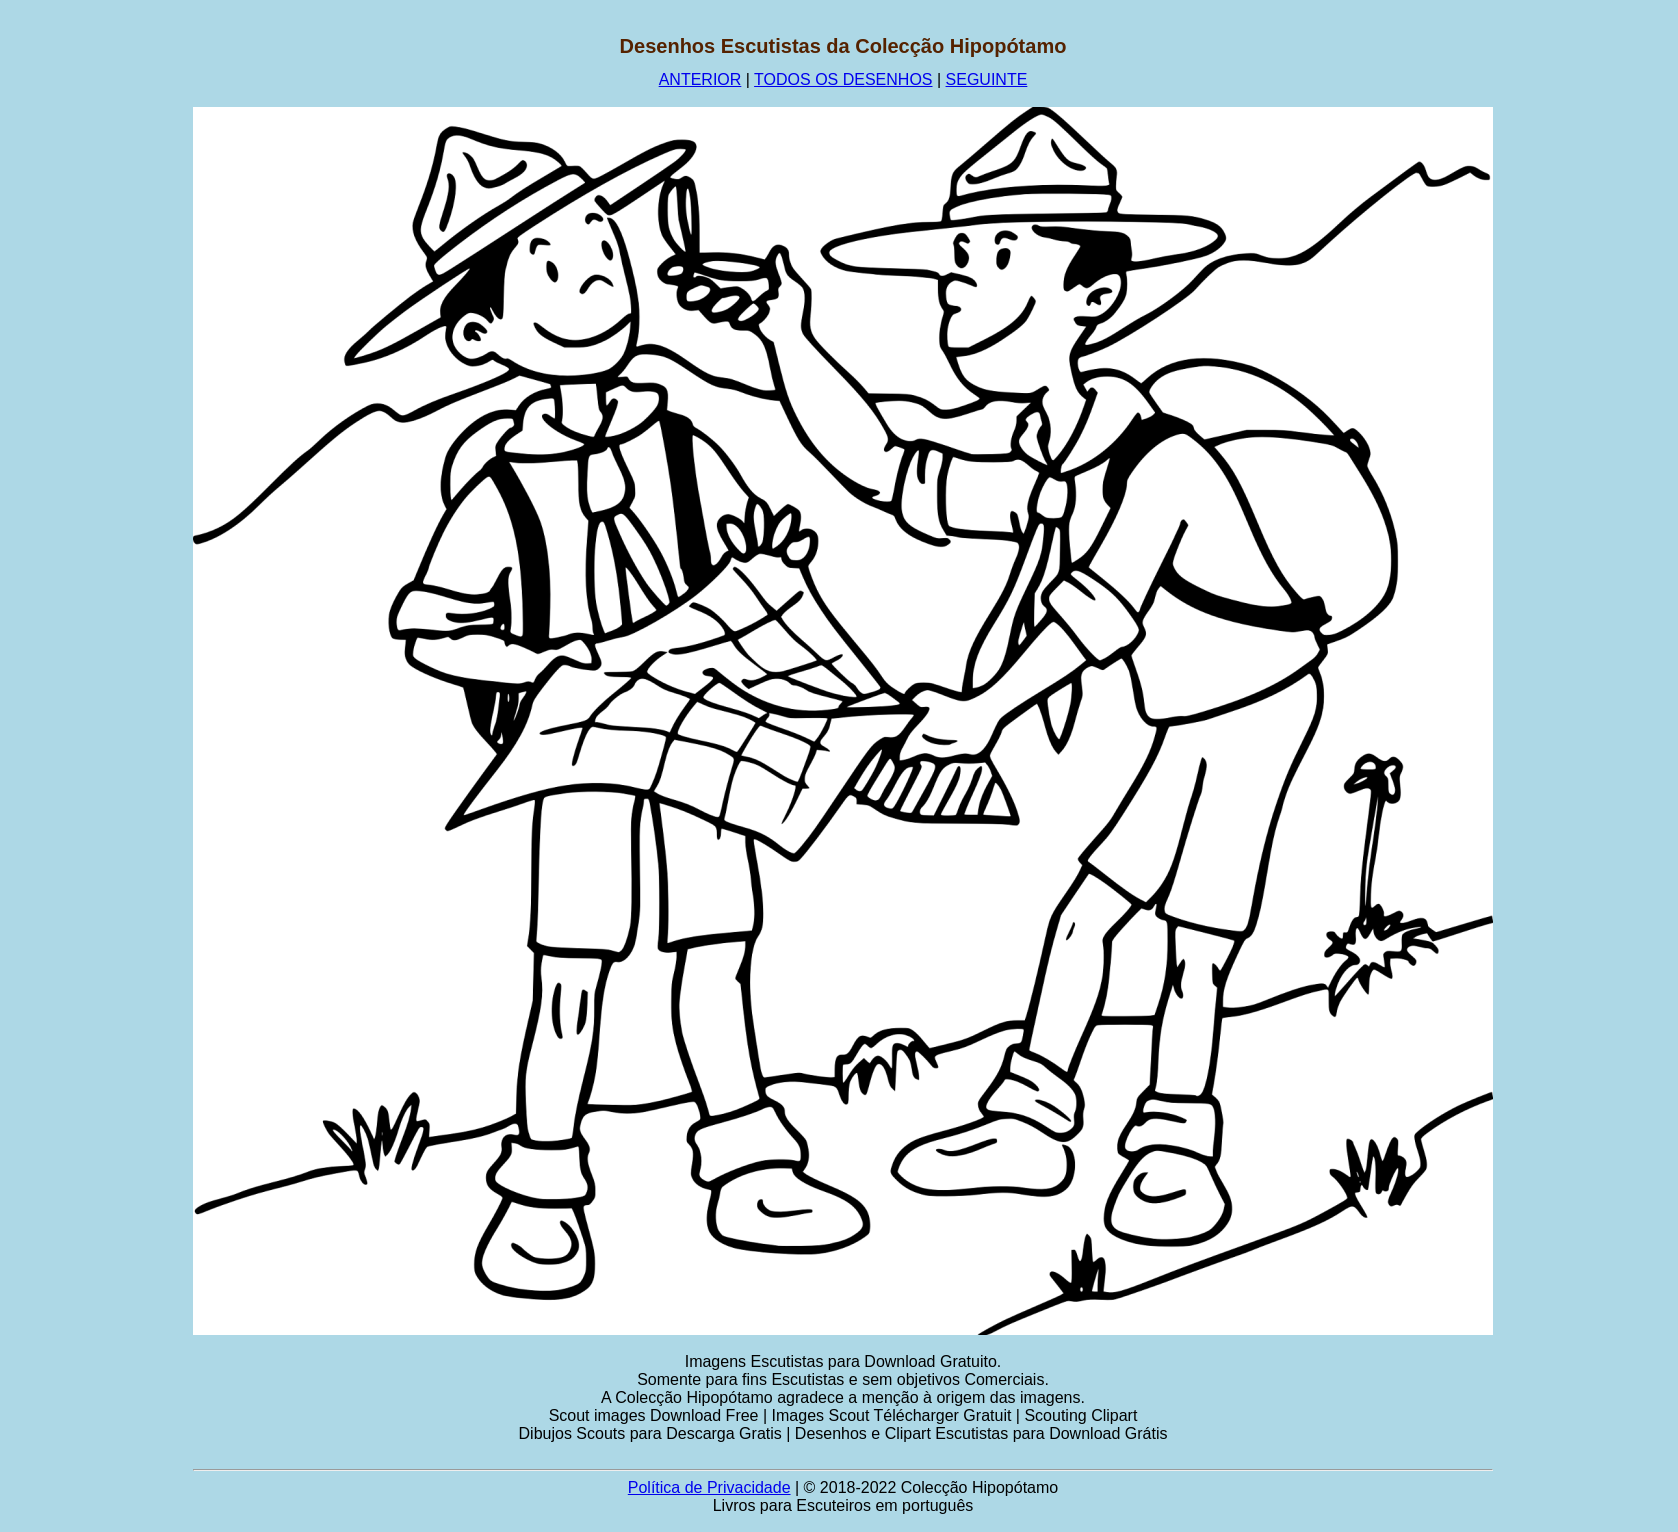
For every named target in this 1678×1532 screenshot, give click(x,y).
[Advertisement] (97, 335)
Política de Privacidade (709, 1487)
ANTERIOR (700, 79)
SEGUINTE (987, 79)
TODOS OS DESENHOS (843, 79)
